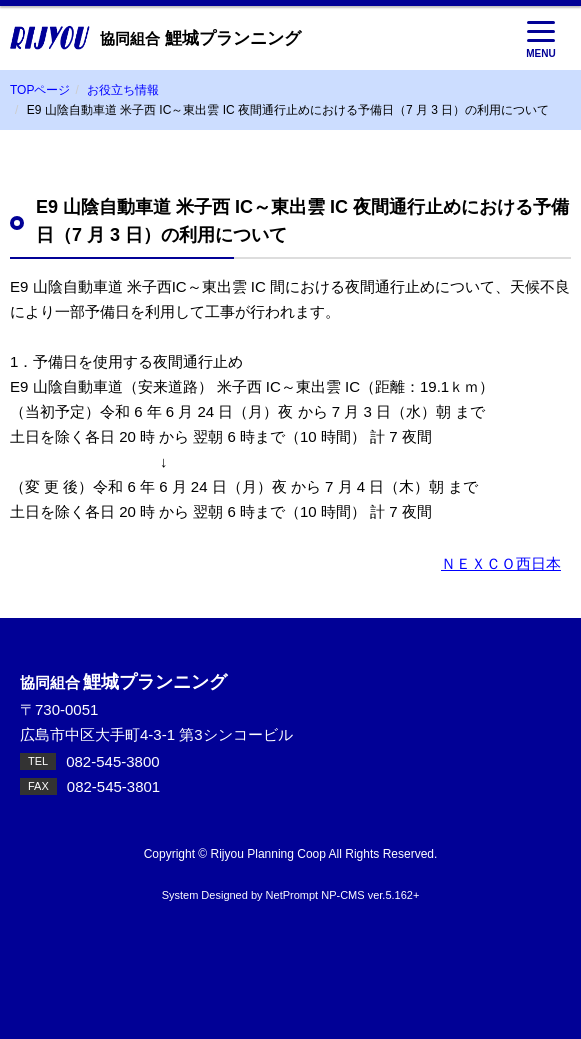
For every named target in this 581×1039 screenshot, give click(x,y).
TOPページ (40, 90)
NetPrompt (292, 895)
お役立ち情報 (123, 90)
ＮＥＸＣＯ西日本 (501, 563)
